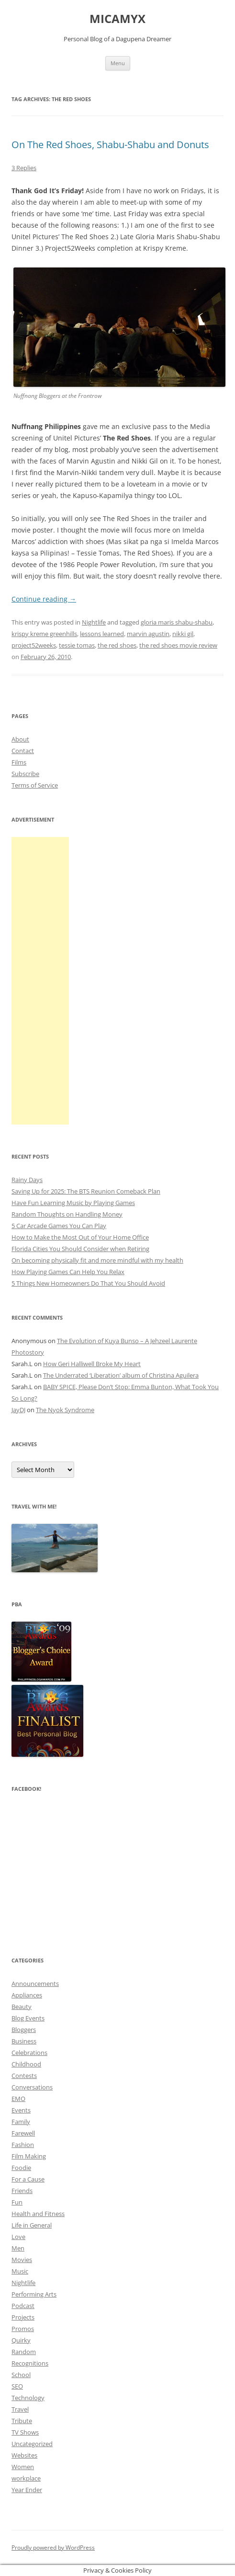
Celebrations (29, 2052)
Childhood (26, 2064)
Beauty (21, 2006)
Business (23, 2041)
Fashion (22, 2144)
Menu (118, 63)
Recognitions (29, 2363)
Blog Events (28, 2018)
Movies (21, 2259)
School (21, 2374)
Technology (28, 2397)
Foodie (21, 2167)
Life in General (31, 2225)
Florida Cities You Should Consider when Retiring (80, 1248)
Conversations (32, 2087)
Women (22, 2466)
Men (17, 2248)
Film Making (28, 2156)
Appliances (26, 1995)
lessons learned (102, 633)
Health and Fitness (38, 2213)
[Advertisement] (40, 981)
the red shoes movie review (178, 645)
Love (18, 2236)
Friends (22, 2190)
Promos (22, 2328)
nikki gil (182, 633)
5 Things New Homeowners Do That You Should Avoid (88, 1283)
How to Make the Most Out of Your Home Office (80, 1237)
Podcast (22, 2305)
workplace (26, 2478)
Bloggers (23, 2029)
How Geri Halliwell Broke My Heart (92, 1363)
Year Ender (26, 2489)
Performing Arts (33, 2294)
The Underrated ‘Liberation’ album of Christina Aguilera (121, 1375)
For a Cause (28, 2179)
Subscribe (25, 773)
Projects (22, 2317)
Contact (22, 750)
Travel (20, 2409)
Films (18, 762)
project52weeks (33, 645)
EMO (18, 2098)
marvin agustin (148, 633)
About (20, 739)
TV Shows (25, 2432)
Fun (16, 2202)
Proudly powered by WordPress (53, 2547)
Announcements (35, 1983)
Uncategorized (32, 2443)
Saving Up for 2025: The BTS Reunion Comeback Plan (85, 1191)
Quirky (21, 2340)
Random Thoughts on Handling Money (67, 1214)
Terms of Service (34, 785)
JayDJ (18, 1409)
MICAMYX (117, 19)
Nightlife (94, 622)
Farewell (23, 2133)
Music (19, 2271)
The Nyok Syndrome (65, 1409)
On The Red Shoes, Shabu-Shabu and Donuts (110, 144)
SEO (17, 2386)
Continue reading (43, 598)
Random (23, 2351)
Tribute (21, 2420)
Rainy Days (27, 1179)
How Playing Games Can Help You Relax (67, 1271)
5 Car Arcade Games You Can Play (58, 1225)
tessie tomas (77, 645)
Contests (24, 2075)
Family (20, 2121)
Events (21, 2110)
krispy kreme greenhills (44, 633)
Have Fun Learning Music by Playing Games (73, 1202)
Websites (24, 2455)
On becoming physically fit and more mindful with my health (97, 1260)
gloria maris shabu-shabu (177, 622)
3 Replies (23, 167)
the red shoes (117, 645)
